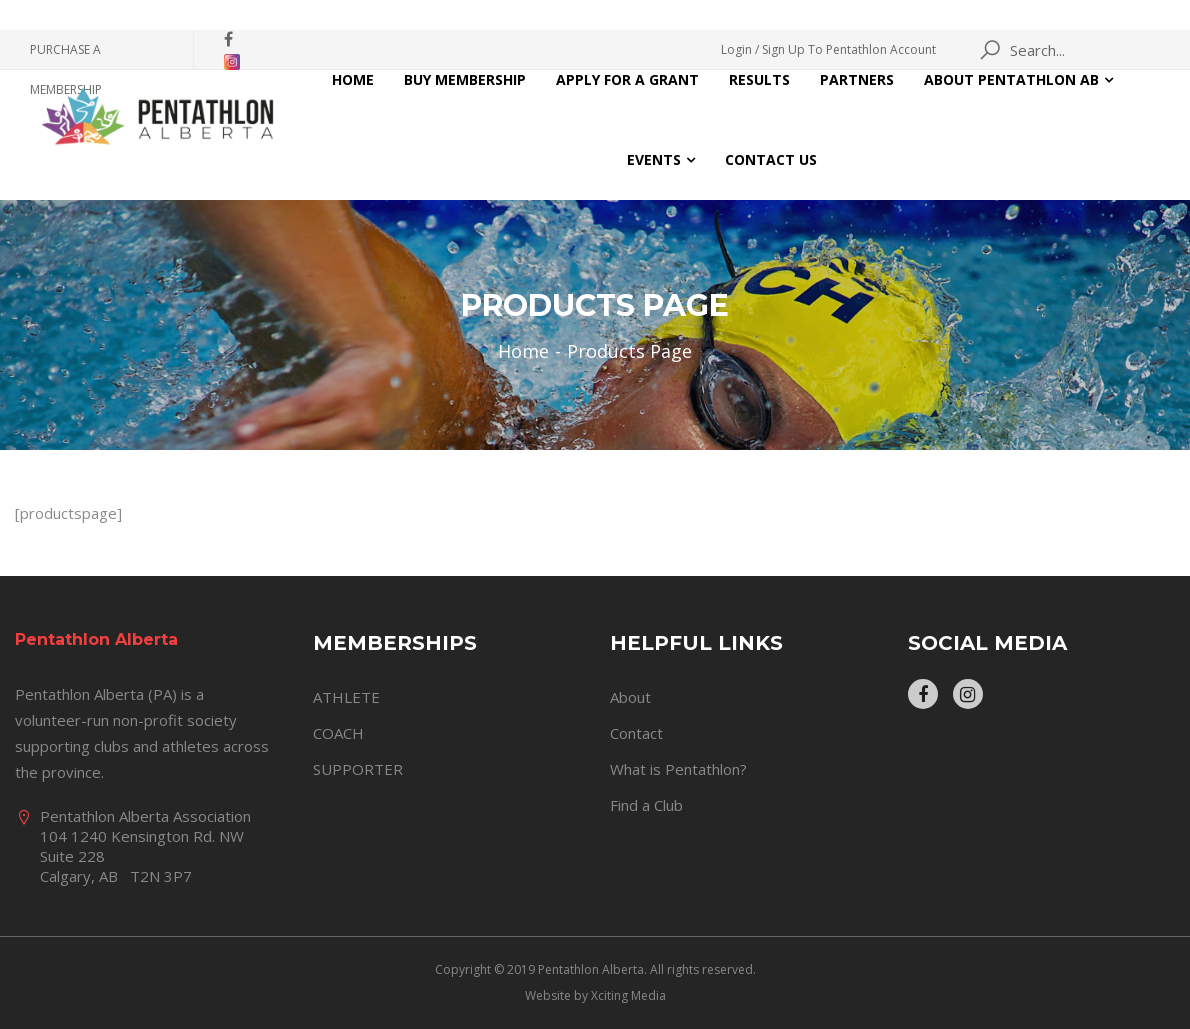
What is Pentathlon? (678, 769)
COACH (338, 733)
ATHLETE (346, 697)
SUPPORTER (358, 769)
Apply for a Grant (627, 79)
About (630, 697)
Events (654, 159)
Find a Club (646, 805)
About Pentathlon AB (1011, 79)
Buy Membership (465, 79)
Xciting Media (628, 995)
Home (353, 79)
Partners (857, 79)
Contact (636, 733)
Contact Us (771, 159)
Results (759, 79)
